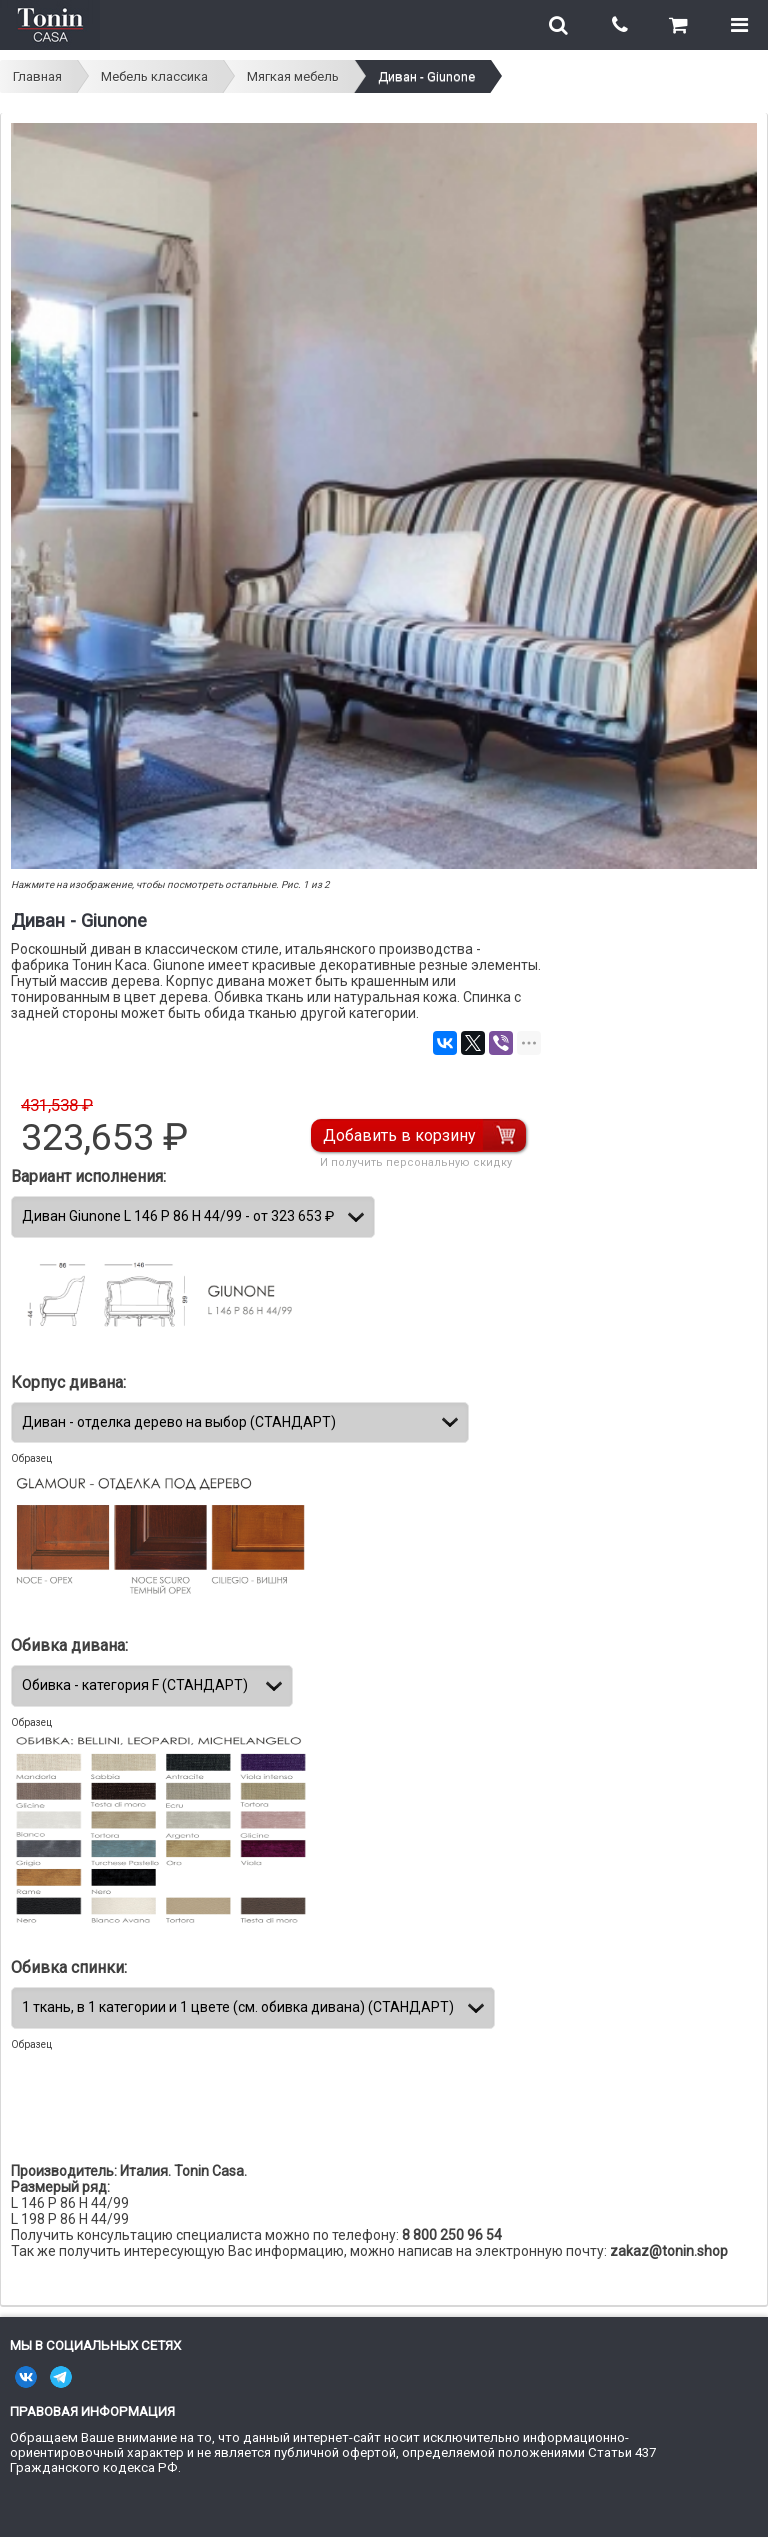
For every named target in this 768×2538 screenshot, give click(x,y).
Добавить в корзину (399, 1135)
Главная (37, 76)
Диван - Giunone (426, 76)
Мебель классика (154, 76)
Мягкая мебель (293, 76)
